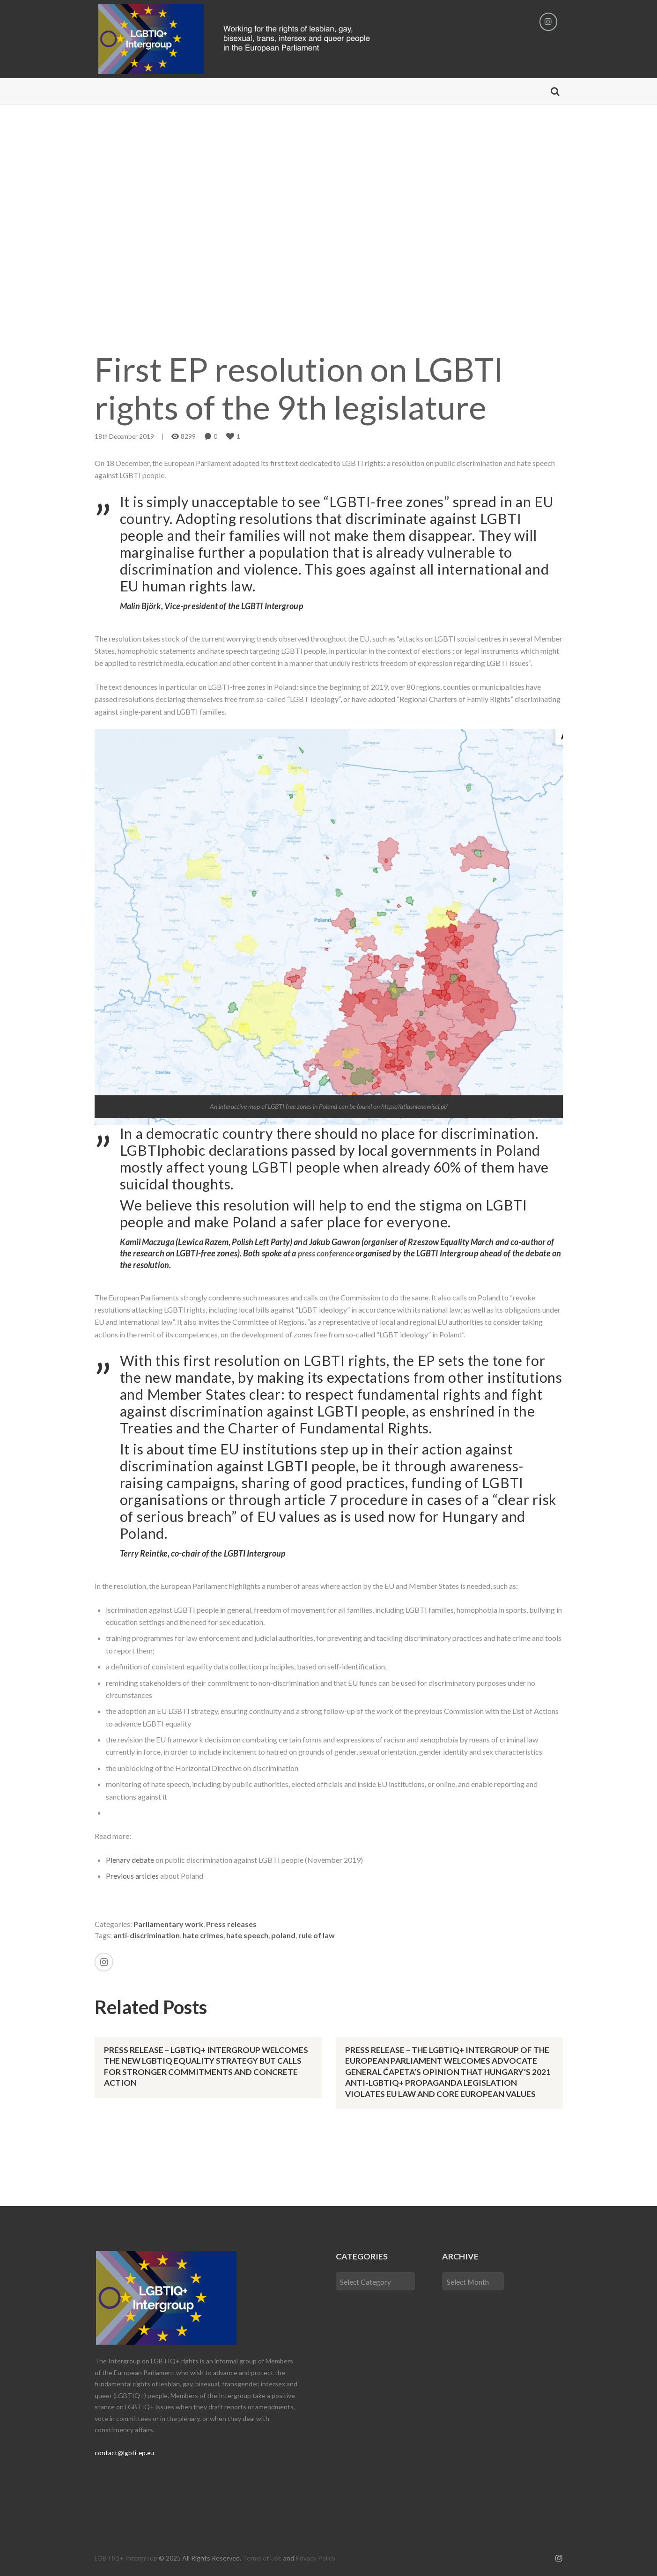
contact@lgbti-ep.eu (125, 2451)
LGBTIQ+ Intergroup (126, 2557)
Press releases (231, 1923)
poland (283, 1935)
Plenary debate (130, 1859)
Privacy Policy (315, 2557)
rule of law (316, 1935)
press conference (328, 1253)
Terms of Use (262, 2557)
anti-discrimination (146, 1935)
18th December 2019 (124, 437)
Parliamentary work (168, 1923)
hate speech (247, 1935)
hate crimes (203, 1935)
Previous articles (132, 1875)
